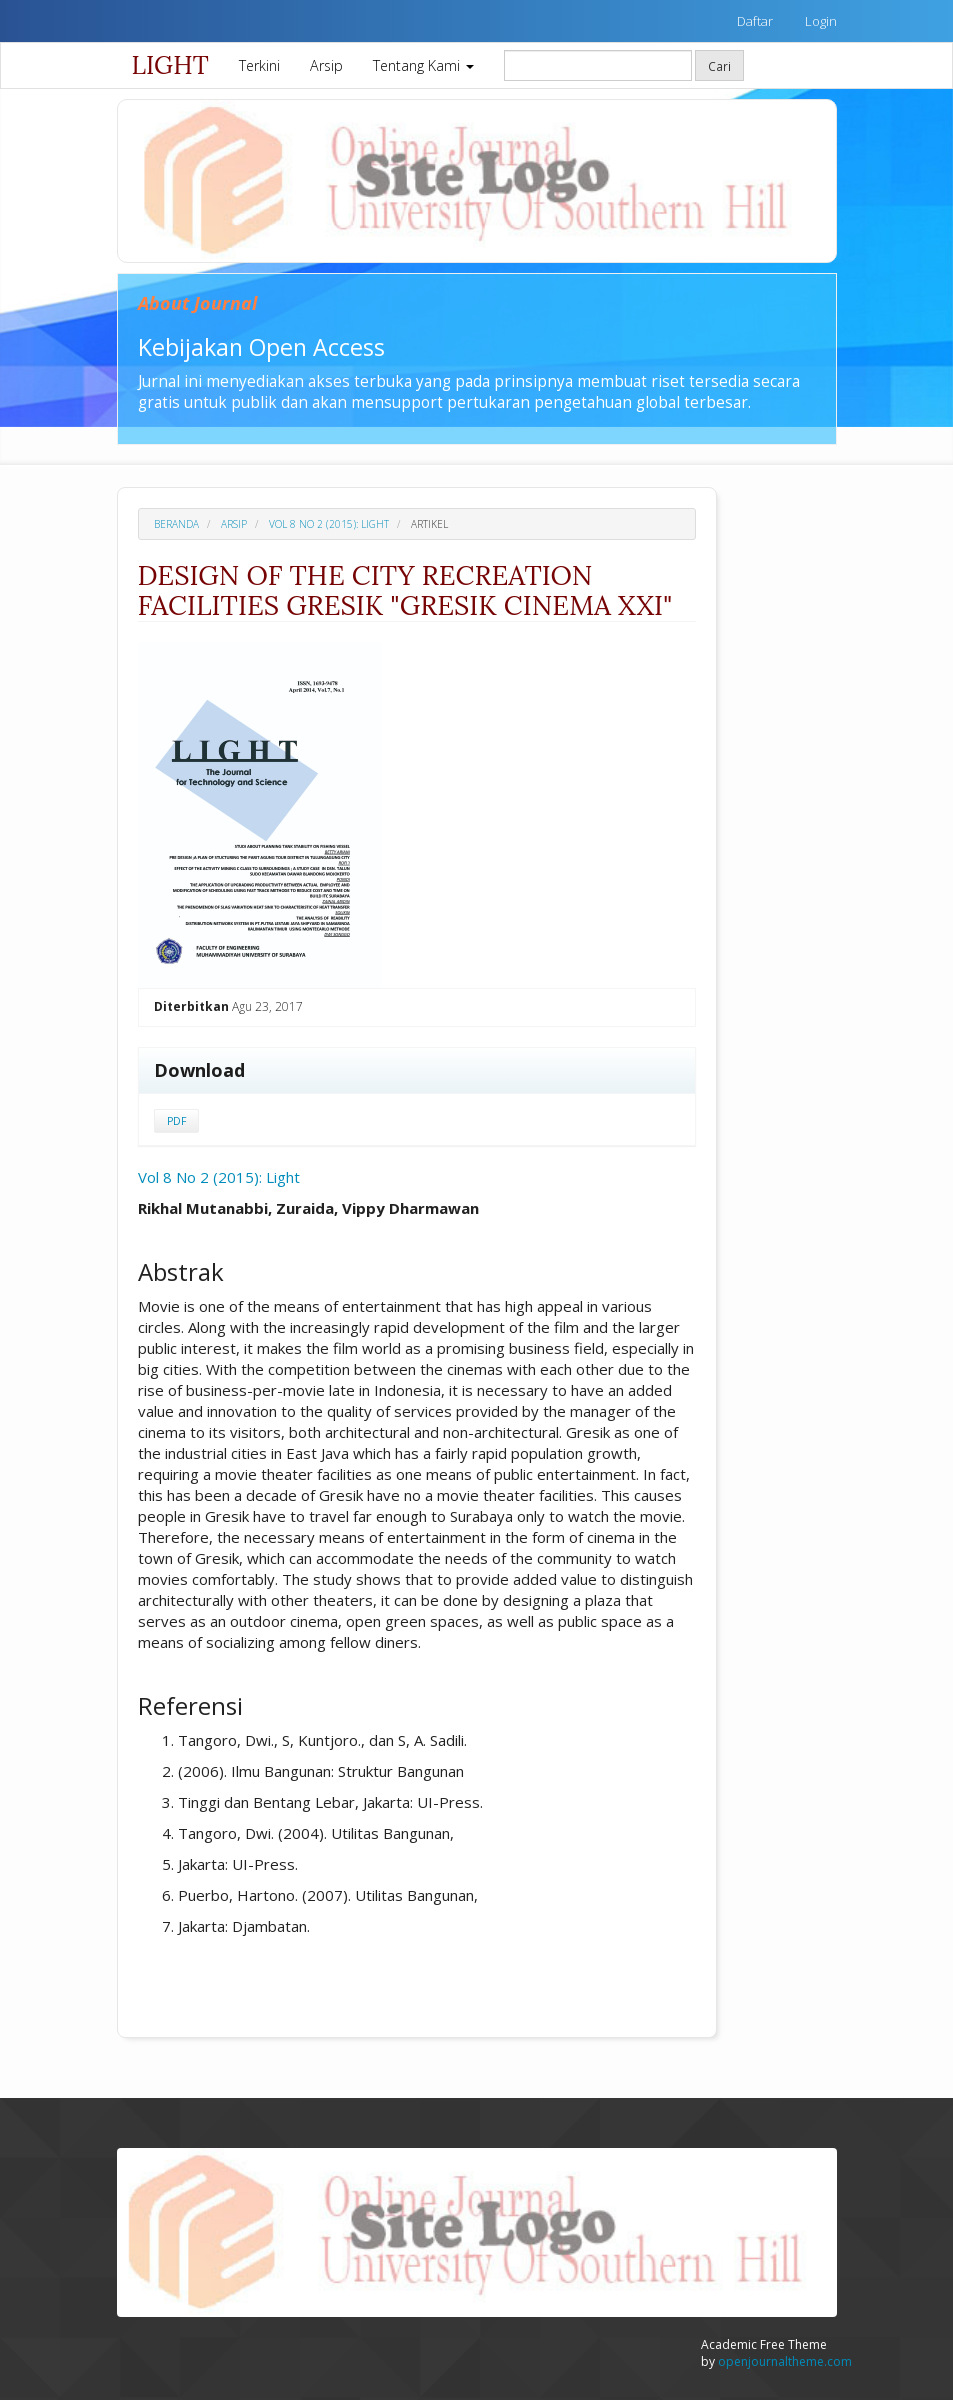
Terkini (259, 65)
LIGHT (170, 65)
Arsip (326, 65)
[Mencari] (598, 65)
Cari (719, 66)
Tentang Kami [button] (423, 65)
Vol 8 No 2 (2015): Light (329, 524)
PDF (176, 1121)
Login (821, 21)
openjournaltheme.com (785, 2361)
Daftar (755, 21)
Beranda (176, 524)
